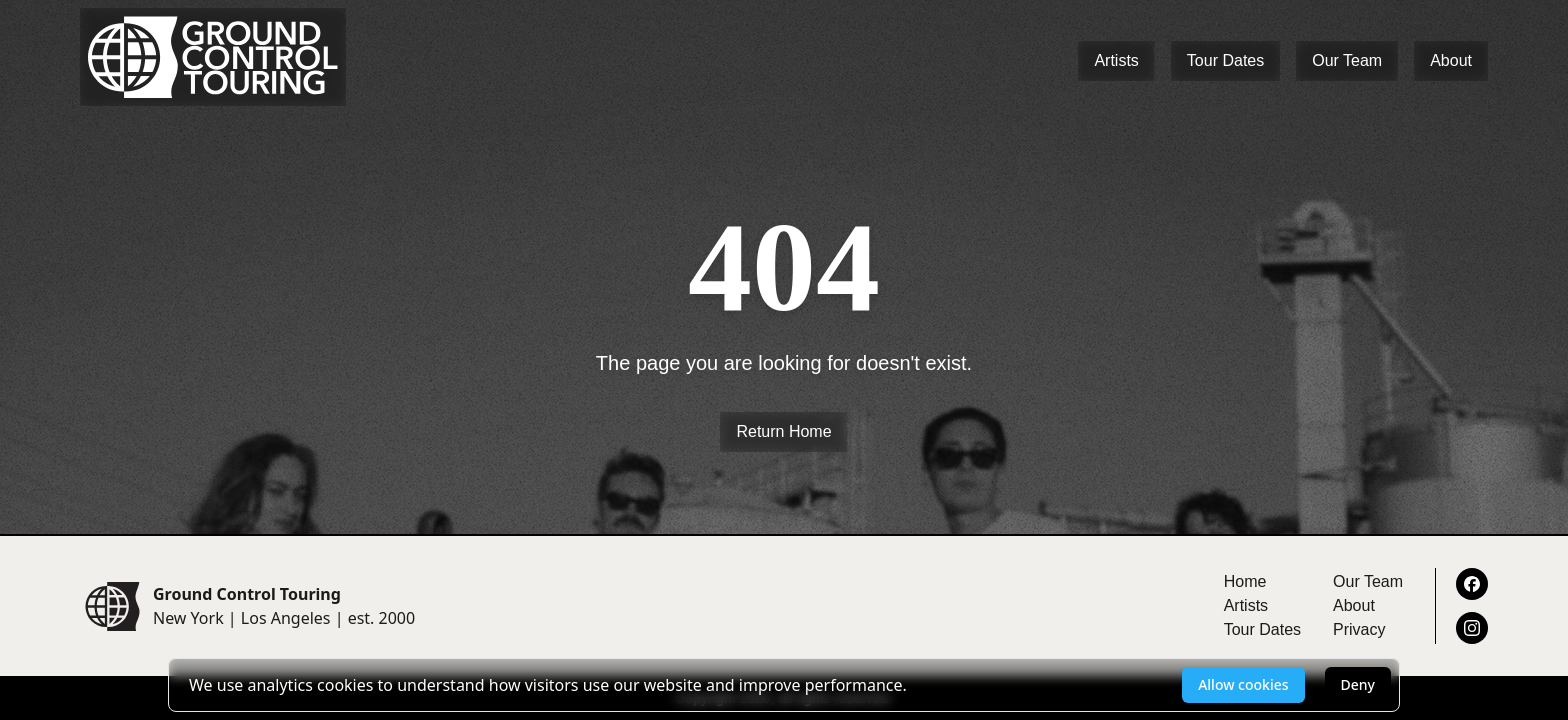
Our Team (1347, 60)
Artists (1116, 60)
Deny (1358, 684)
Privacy (1359, 629)
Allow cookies (1243, 684)
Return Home (783, 431)
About (1451, 60)
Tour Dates (1225, 60)
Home (1245, 581)
